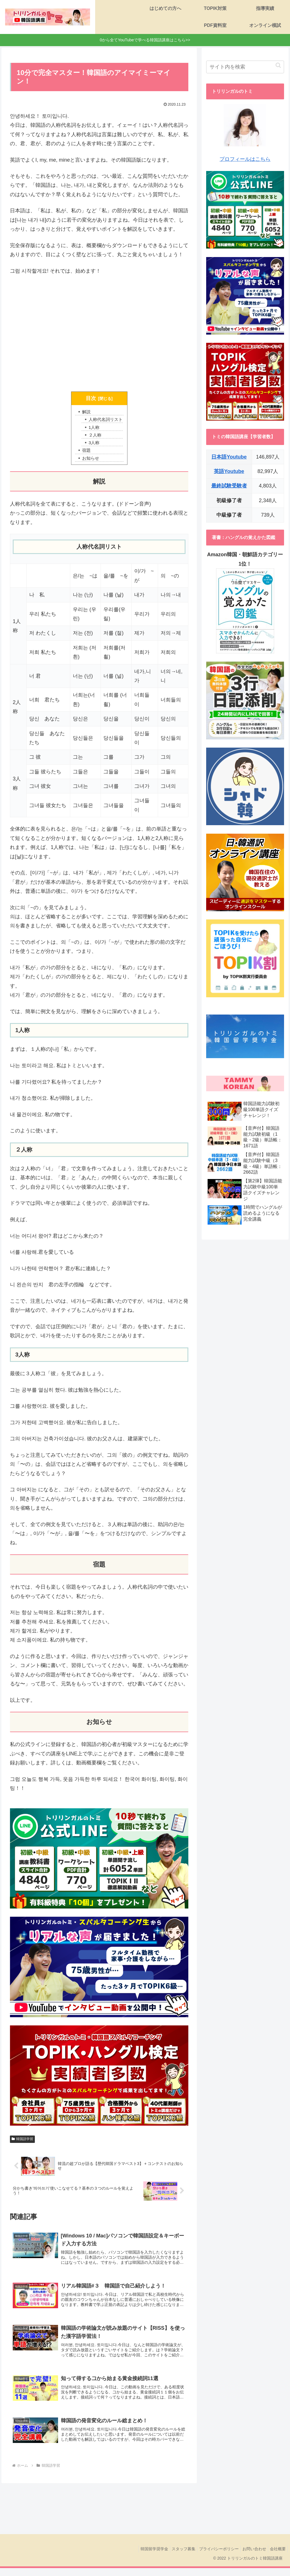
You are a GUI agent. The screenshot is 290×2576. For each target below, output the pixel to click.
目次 (91, 398)
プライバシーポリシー (213, 2556)
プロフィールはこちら (244, 133)
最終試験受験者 (229, 486)
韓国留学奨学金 (144, 2556)
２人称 (94, 436)
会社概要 (277, 2556)
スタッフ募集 (175, 2556)
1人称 (93, 428)
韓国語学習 (22, 2141)
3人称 (93, 444)
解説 (85, 412)
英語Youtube (229, 471)
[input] (245, 67)
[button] (278, 65)
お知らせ (90, 460)
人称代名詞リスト (106, 420)
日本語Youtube (229, 457)
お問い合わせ (251, 2556)
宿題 (85, 452)
